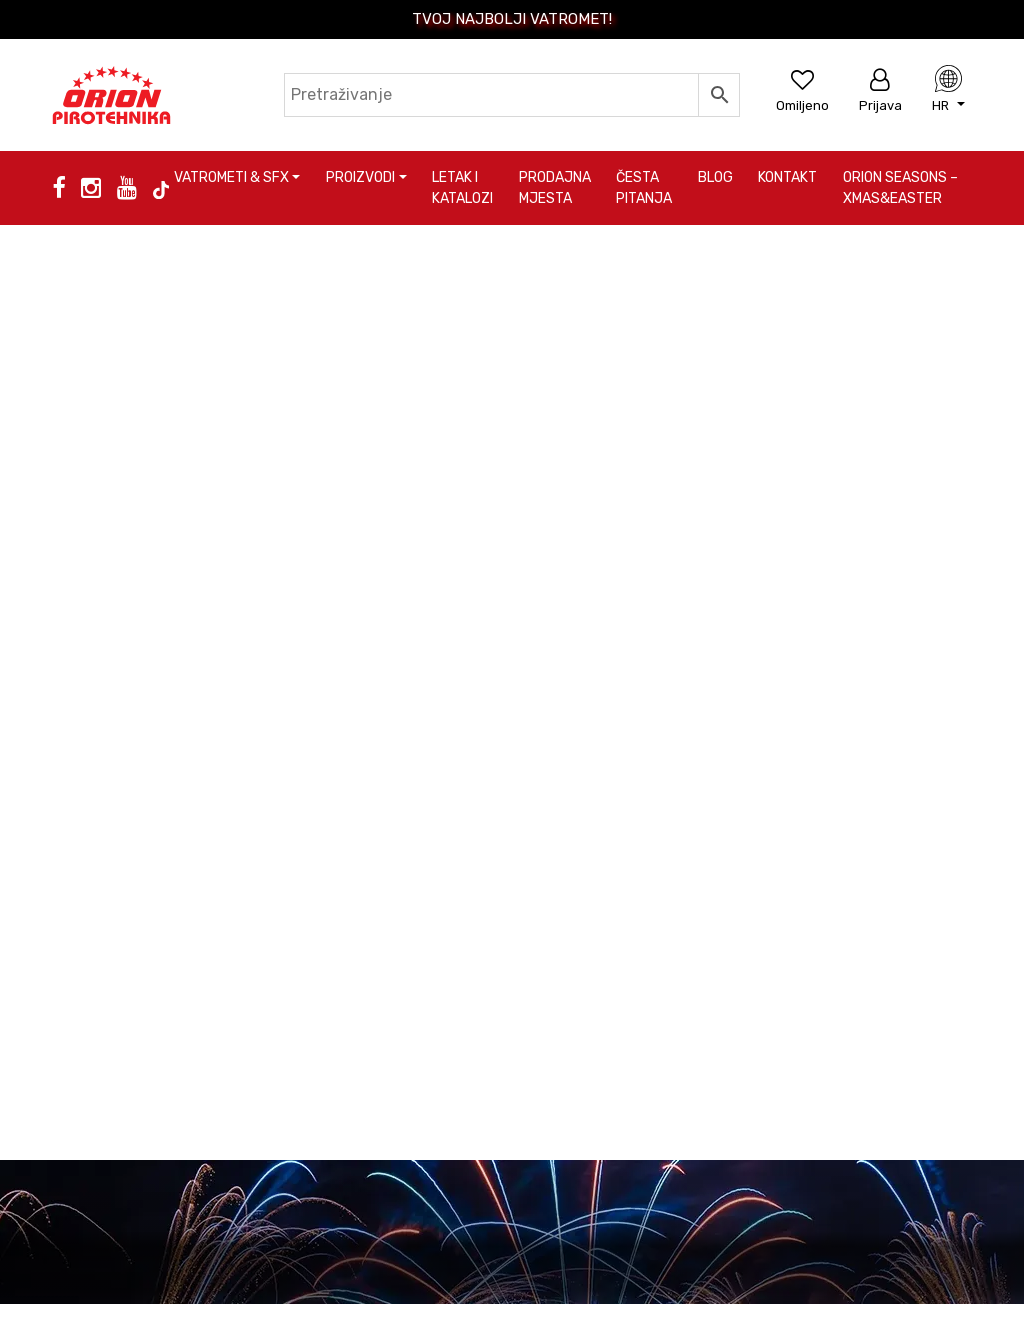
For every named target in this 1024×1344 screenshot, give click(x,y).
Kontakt (787, 177)
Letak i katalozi (462, 188)
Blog (715, 177)
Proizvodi (360, 177)
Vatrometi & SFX (231, 177)
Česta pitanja (644, 188)
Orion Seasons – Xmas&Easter (900, 188)
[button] (948, 105)
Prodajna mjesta (555, 188)
